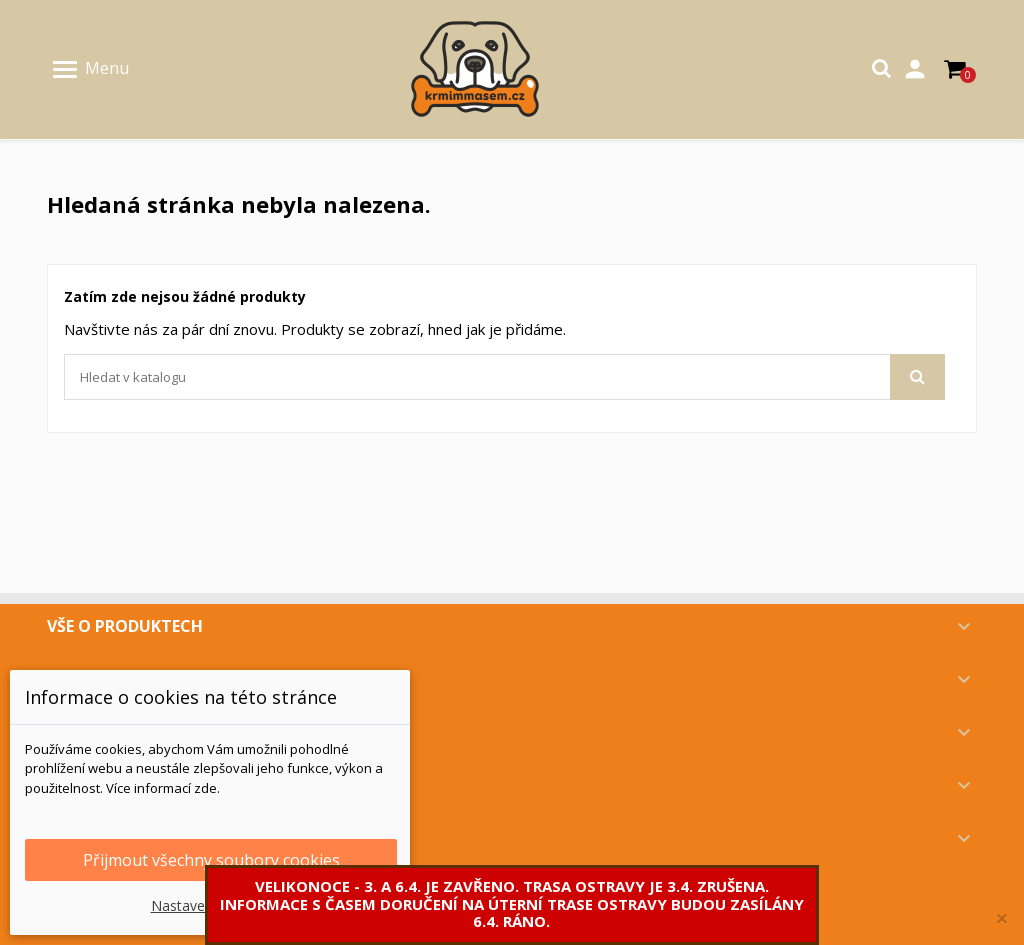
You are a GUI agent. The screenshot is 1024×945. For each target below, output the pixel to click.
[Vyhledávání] (504, 377)
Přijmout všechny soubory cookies (211, 860)
